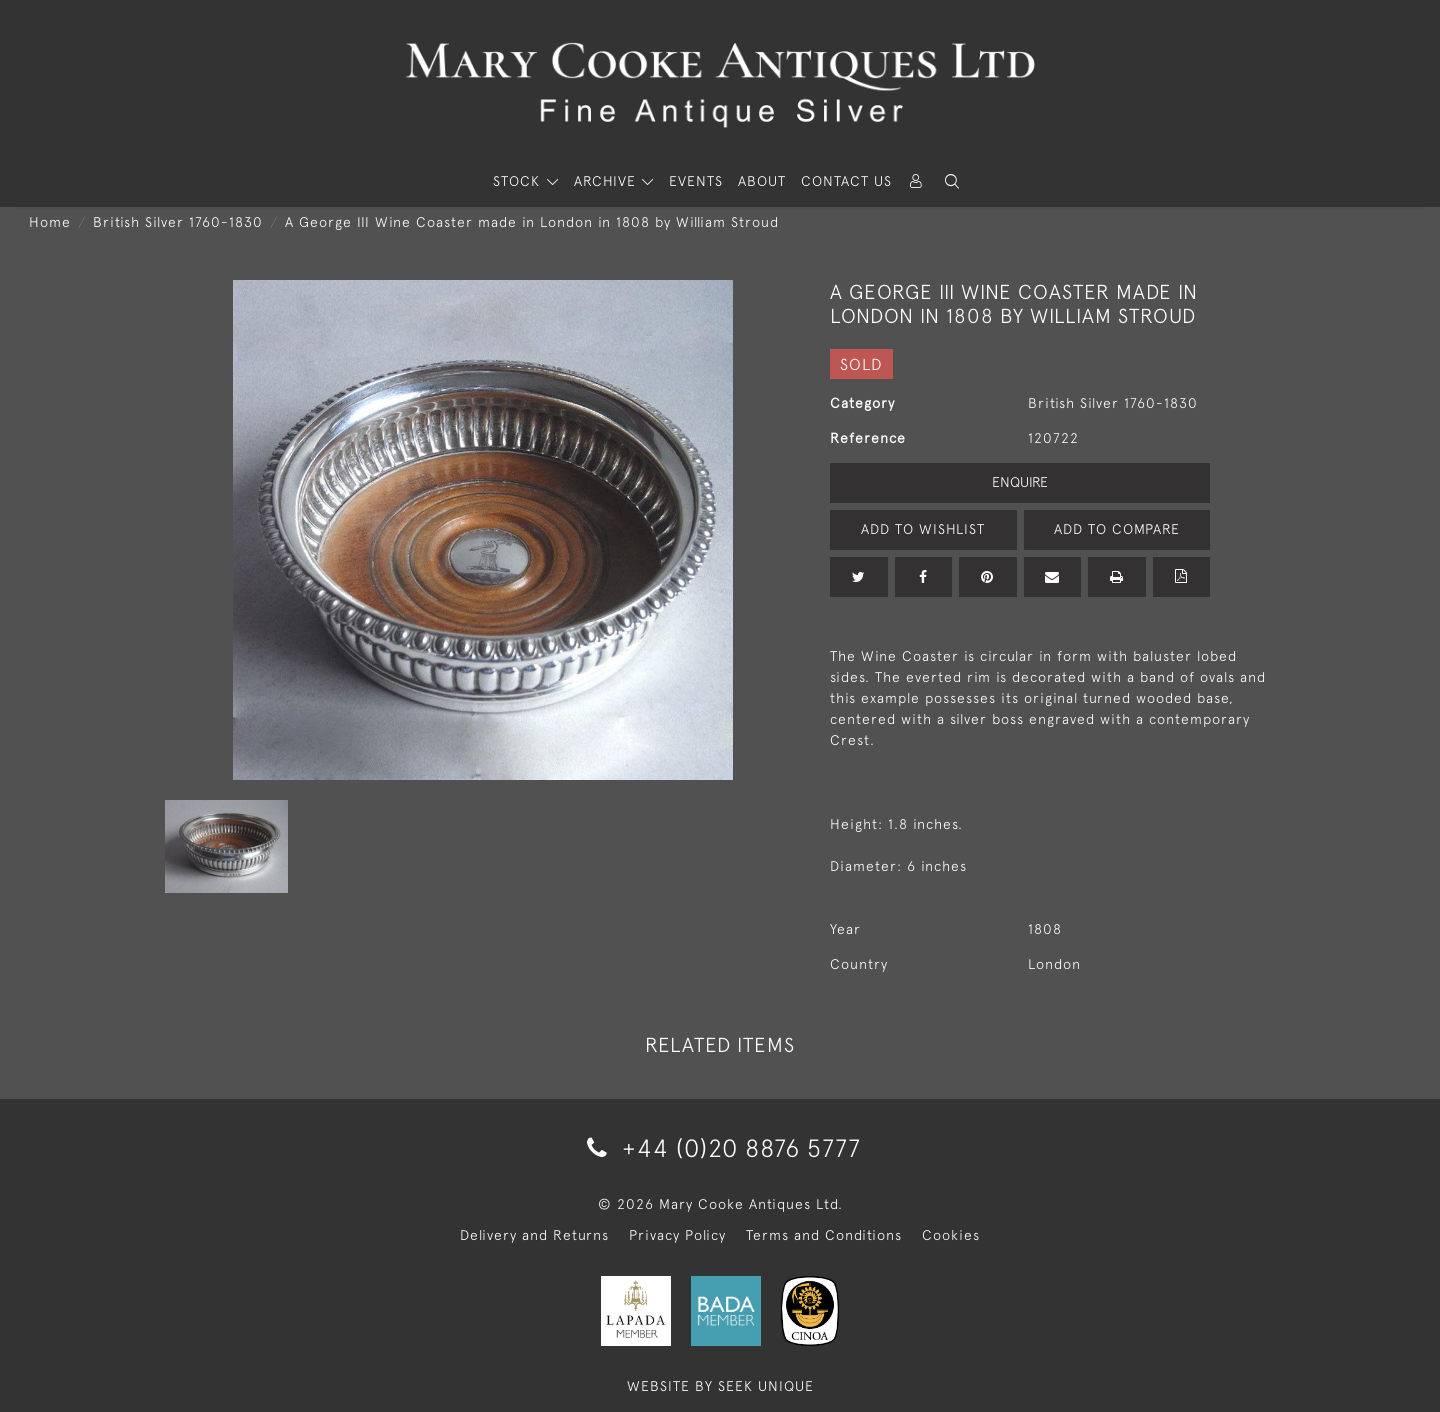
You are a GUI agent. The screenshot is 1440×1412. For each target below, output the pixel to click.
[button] (952, 181)
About (762, 181)
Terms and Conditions (824, 1235)
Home (50, 222)
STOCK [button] (519, 181)
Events (696, 181)
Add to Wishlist (923, 529)
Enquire (1020, 482)
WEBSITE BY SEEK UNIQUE (720, 1386)
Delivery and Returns (534, 1235)
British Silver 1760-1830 (178, 222)
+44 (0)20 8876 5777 (720, 1147)
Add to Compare (1117, 529)
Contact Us (846, 181)
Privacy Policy (677, 1235)
